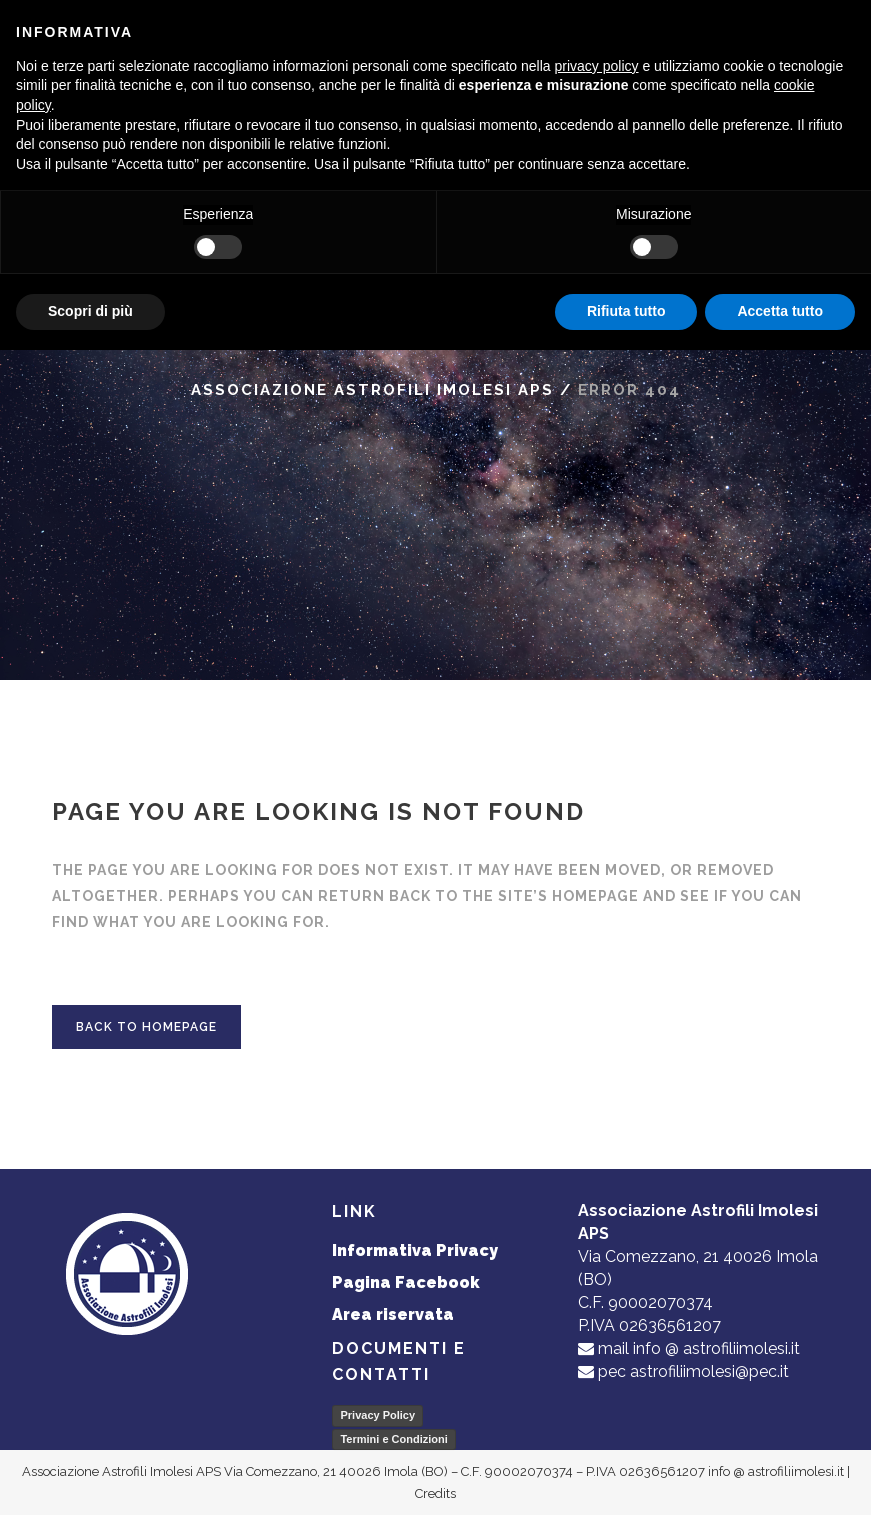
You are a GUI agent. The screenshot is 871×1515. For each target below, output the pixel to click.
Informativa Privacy (415, 1250)
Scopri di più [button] (90, 311)
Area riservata (393, 1314)
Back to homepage (146, 1027)
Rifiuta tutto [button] (626, 311)
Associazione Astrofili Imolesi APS (372, 390)
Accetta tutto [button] (780, 311)
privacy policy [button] (597, 66)
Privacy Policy (377, 1415)
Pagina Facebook (406, 1282)
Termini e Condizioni (393, 1439)
